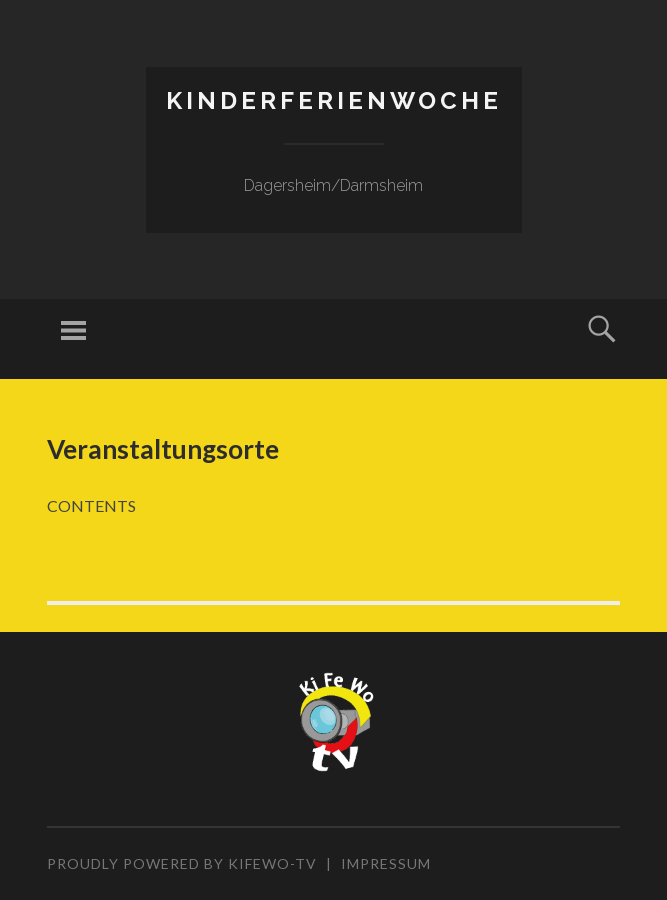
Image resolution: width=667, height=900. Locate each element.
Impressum (386, 863)
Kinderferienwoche (334, 100)
